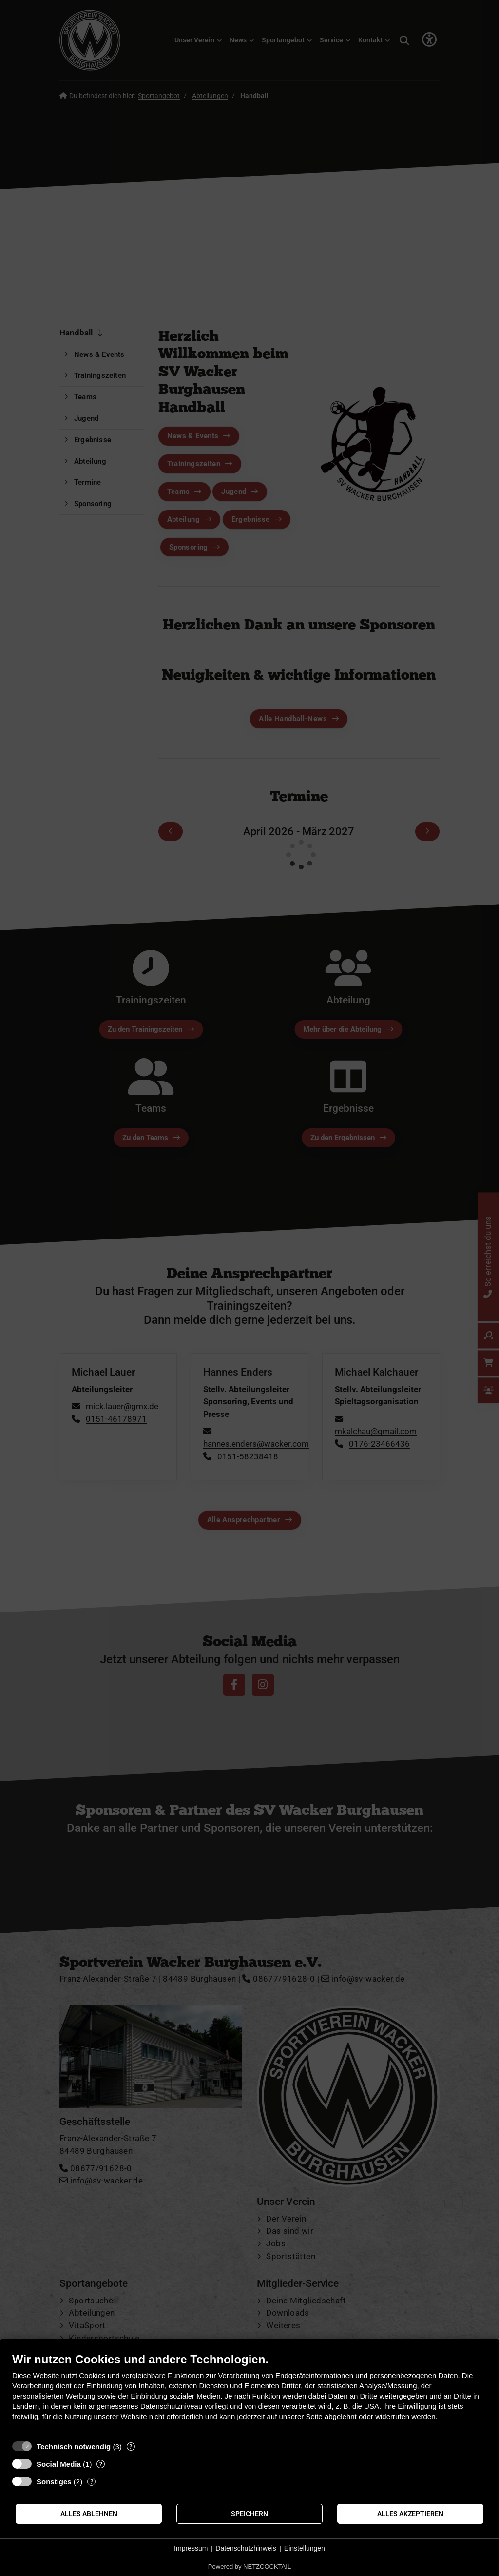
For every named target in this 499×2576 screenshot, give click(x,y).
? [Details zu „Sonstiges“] (91, 2481)
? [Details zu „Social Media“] (100, 2464)
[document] (249, 2394)
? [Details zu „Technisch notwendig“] (130, 2446)
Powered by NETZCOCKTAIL (249, 2566)
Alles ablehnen (88, 2513)
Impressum (191, 2548)
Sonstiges (54, 2482)
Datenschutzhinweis (245, 2548)
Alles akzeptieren (410, 2513)
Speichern (249, 2513)
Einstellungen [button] (304, 2548)
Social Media (59, 2464)
